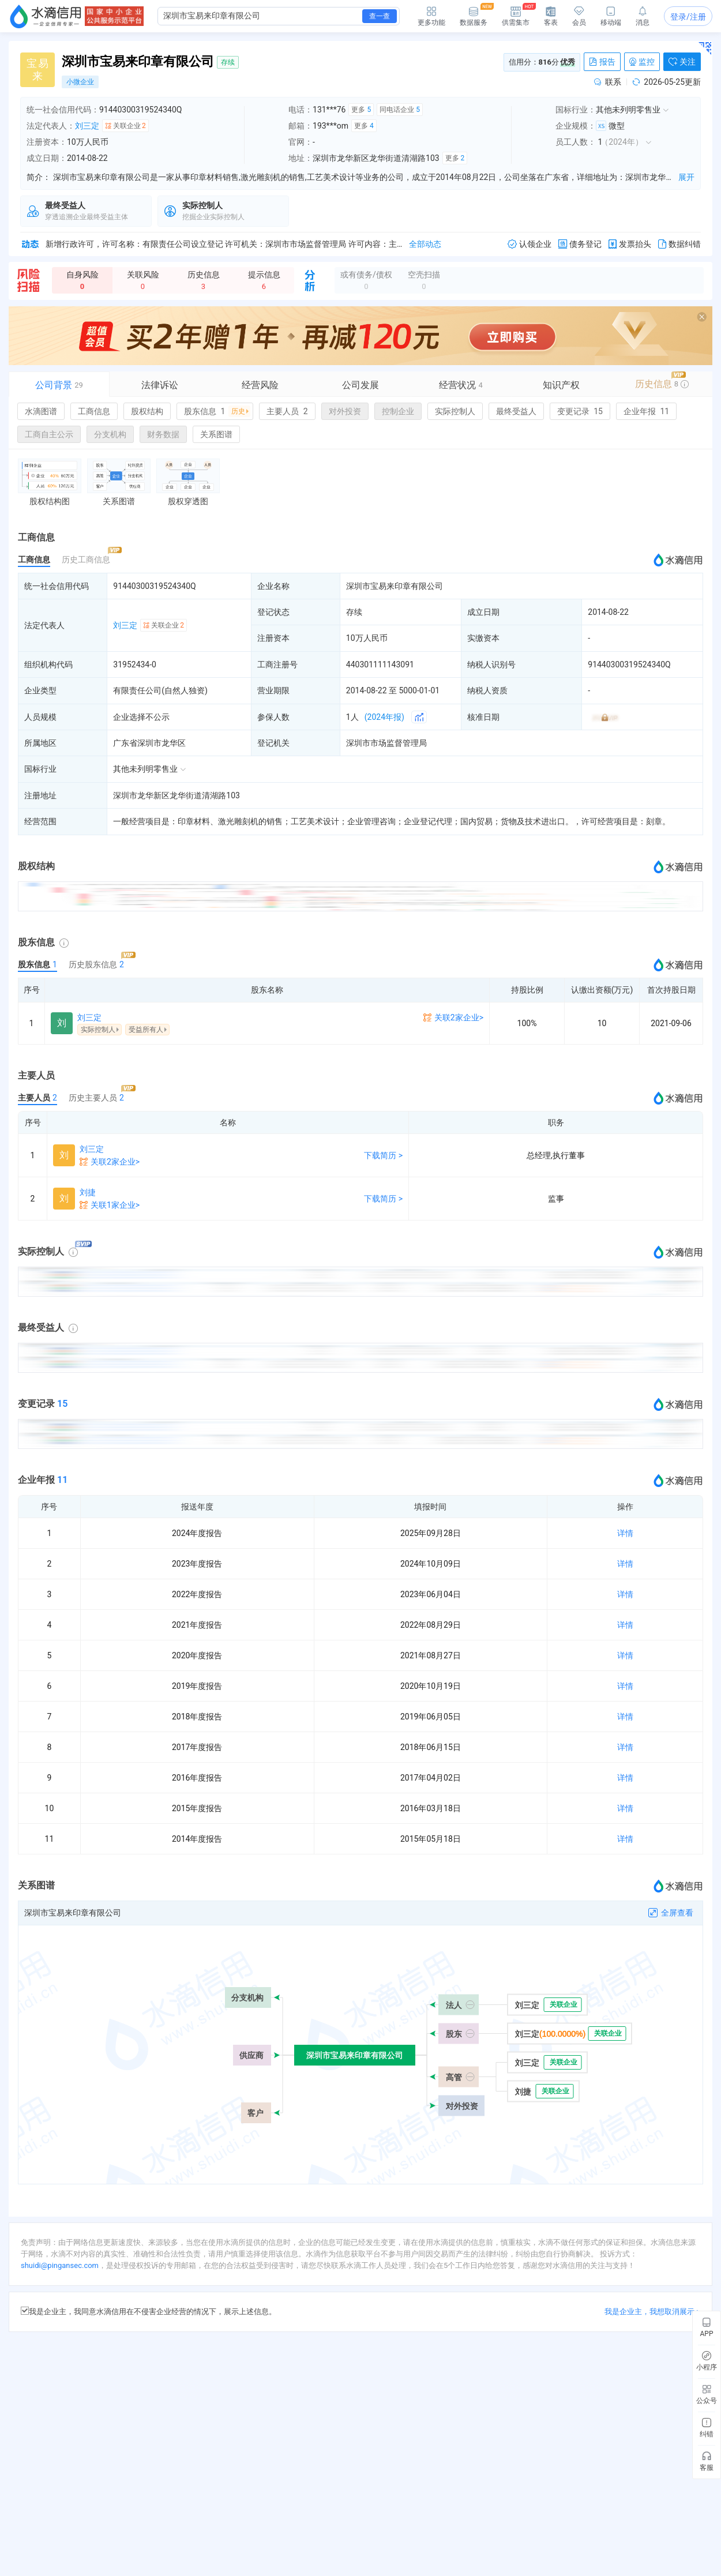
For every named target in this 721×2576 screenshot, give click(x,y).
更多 (361, 110)
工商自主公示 (49, 434)
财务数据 (163, 434)
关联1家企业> (115, 1205)
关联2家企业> (458, 1017)
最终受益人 (516, 411)
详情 (625, 1533)
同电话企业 (400, 110)
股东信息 (217, 411)
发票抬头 (630, 244)
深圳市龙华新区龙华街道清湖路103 (176, 795)
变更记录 (580, 411)
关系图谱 (216, 434)
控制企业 (398, 411)
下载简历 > (383, 1155)
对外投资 (345, 411)
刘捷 (88, 1192)
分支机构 (110, 434)
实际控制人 (455, 411)
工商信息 (94, 411)
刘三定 (87, 125)
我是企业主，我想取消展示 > (652, 2311)
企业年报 (646, 411)
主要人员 (286, 411)
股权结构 (147, 411)
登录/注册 (688, 16)
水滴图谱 (41, 411)
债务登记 (580, 244)
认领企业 (529, 244)
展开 (686, 177)
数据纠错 (679, 244)
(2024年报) (384, 717)
